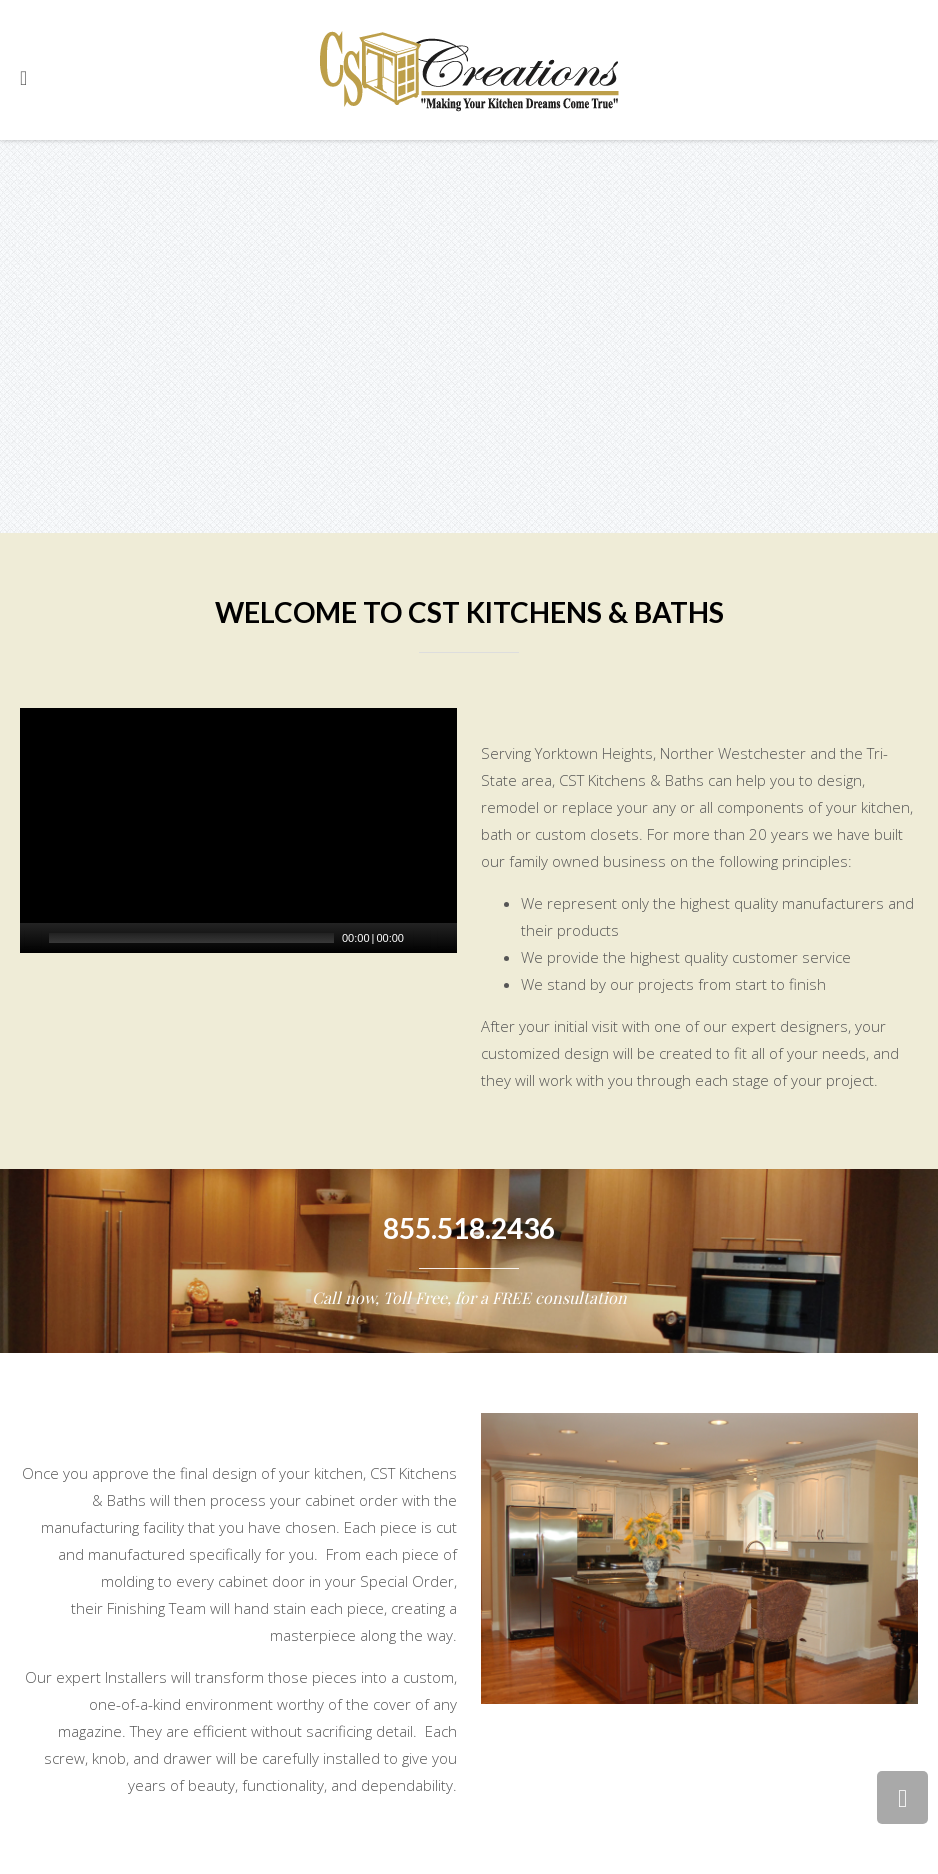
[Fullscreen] (446, 938)
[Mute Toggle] (422, 938)
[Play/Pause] (33, 938)
